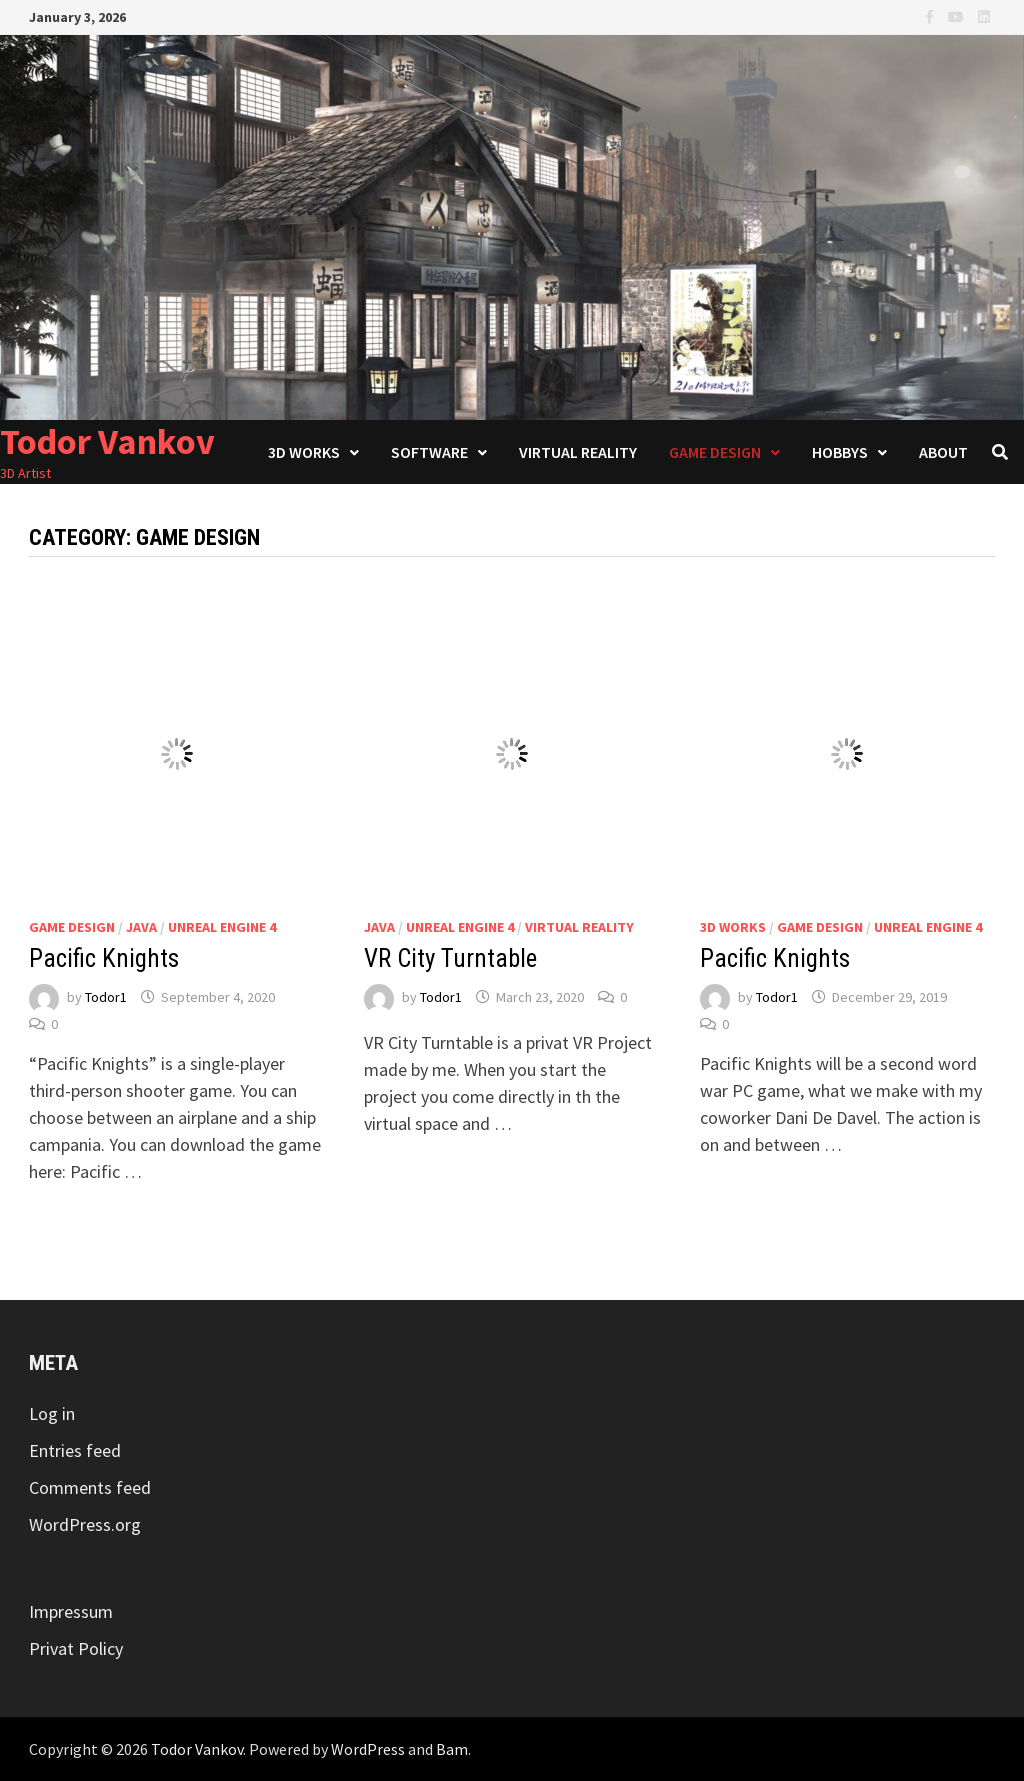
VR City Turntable (450, 958)
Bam (452, 1749)
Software (429, 452)
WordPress (368, 1749)
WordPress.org (85, 1524)
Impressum (71, 1611)
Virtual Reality (578, 452)
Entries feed (75, 1450)
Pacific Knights (104, 958)
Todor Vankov (107, 441)
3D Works (304, 452)
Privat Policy (76, 1648)
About (943, 452)
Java (141, 927)
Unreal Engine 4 (222, 927)
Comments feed (90, 1487)
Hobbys (840, 452)
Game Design (715, 452)
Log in (52, 1413)
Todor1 (106, 997)
